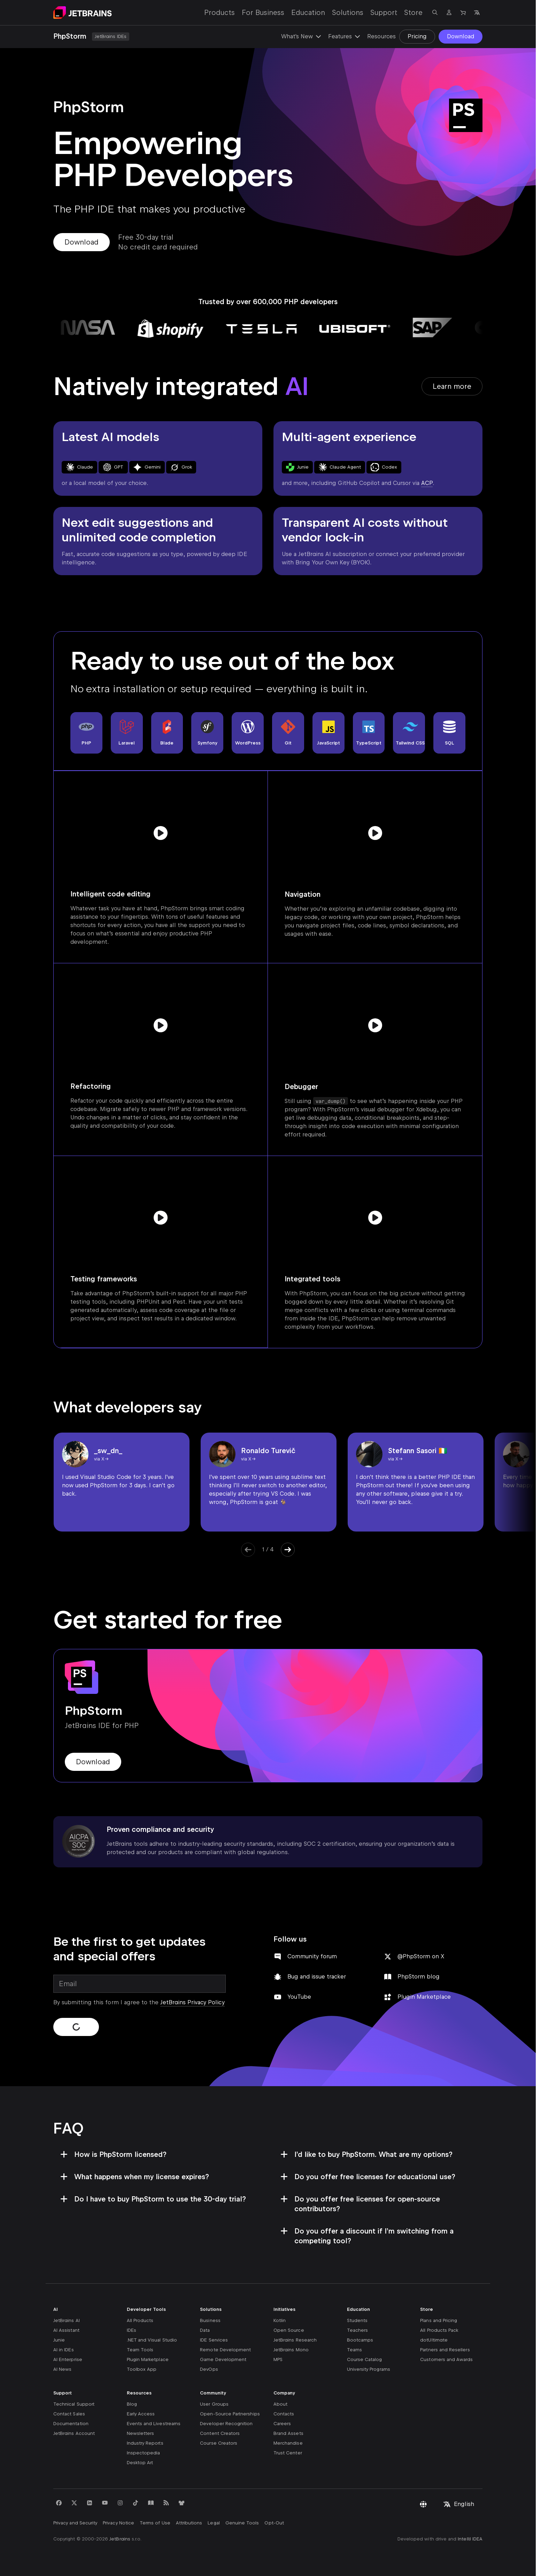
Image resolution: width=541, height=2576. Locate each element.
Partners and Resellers (445, 2349)
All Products (140, 2320)
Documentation (70, 2423)
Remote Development (225, 2349)
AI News (62, 2369)
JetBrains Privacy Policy (192, 2002)
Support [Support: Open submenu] (383, 12)
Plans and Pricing (438, 2320)
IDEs (131, 2330)
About (280, 2404)
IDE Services (214, 2340)
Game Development (223, 2359)
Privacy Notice (118, 2522)
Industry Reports (145, 2443)
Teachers (357, 2330)
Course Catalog (364, 2359)
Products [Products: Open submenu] (219, 12)
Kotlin (279, 2320)
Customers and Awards (446, 2359)
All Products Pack (439, 2330)
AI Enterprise (67, 2359)
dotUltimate (434, 2340)
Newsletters (140, 2433)
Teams (354, 2349)
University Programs (368, 2369)
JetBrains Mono (291, 2349)
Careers (282, 2423)
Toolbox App (142, 2369)
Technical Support (73, 2404)
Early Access (141, 2413)
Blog (132, 2404)
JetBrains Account (74, 2433)
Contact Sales (69, 2413)
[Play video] (161, 833)
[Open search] (435, 12)
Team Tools (140, 2349)
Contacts (283, 2413)
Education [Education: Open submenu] (308, 12)
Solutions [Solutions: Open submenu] (347, 12)
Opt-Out (274, 2522)
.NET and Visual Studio (152, 2340)
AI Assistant (66, 2330)
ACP (427, 483)
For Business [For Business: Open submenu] (263, 12)
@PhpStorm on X (420, 1956)
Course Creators (218, 2443)
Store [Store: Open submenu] (413, 12)
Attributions (189, 2522)
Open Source (288, 2330)
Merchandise (288, 2443)
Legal (213, 2522)
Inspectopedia (143, 2452)
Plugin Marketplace (424, 1996)
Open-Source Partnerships (230, 2413)
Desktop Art (140, 2462)
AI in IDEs (63, 2349)
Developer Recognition (226, 2423)
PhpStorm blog (418, 1976)
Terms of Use (155, 2522)
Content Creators (220, 2433)
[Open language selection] (476, 12)
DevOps (209, 2369)
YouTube (299, 1996)
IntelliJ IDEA (470, 2539)
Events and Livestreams (153, 2423)
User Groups (214, 2404)
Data (205, 2330)
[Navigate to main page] (82, 12)
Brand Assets (288, 2433)
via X (99, 1458)
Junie (59, 2340)
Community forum (312, 1956)
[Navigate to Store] (463, 12)
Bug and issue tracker (316, 1976)
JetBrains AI (66, 2320)
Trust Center (287, 2452)
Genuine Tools (242, 2522)
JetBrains (119, 2539)
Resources (381, 36)
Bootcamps (360, 2340)
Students (357, 2320)
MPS (278, 2359)
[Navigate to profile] (449, 12)
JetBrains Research (295, 2340)
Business (210, 2320)
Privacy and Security (75, 2522)
